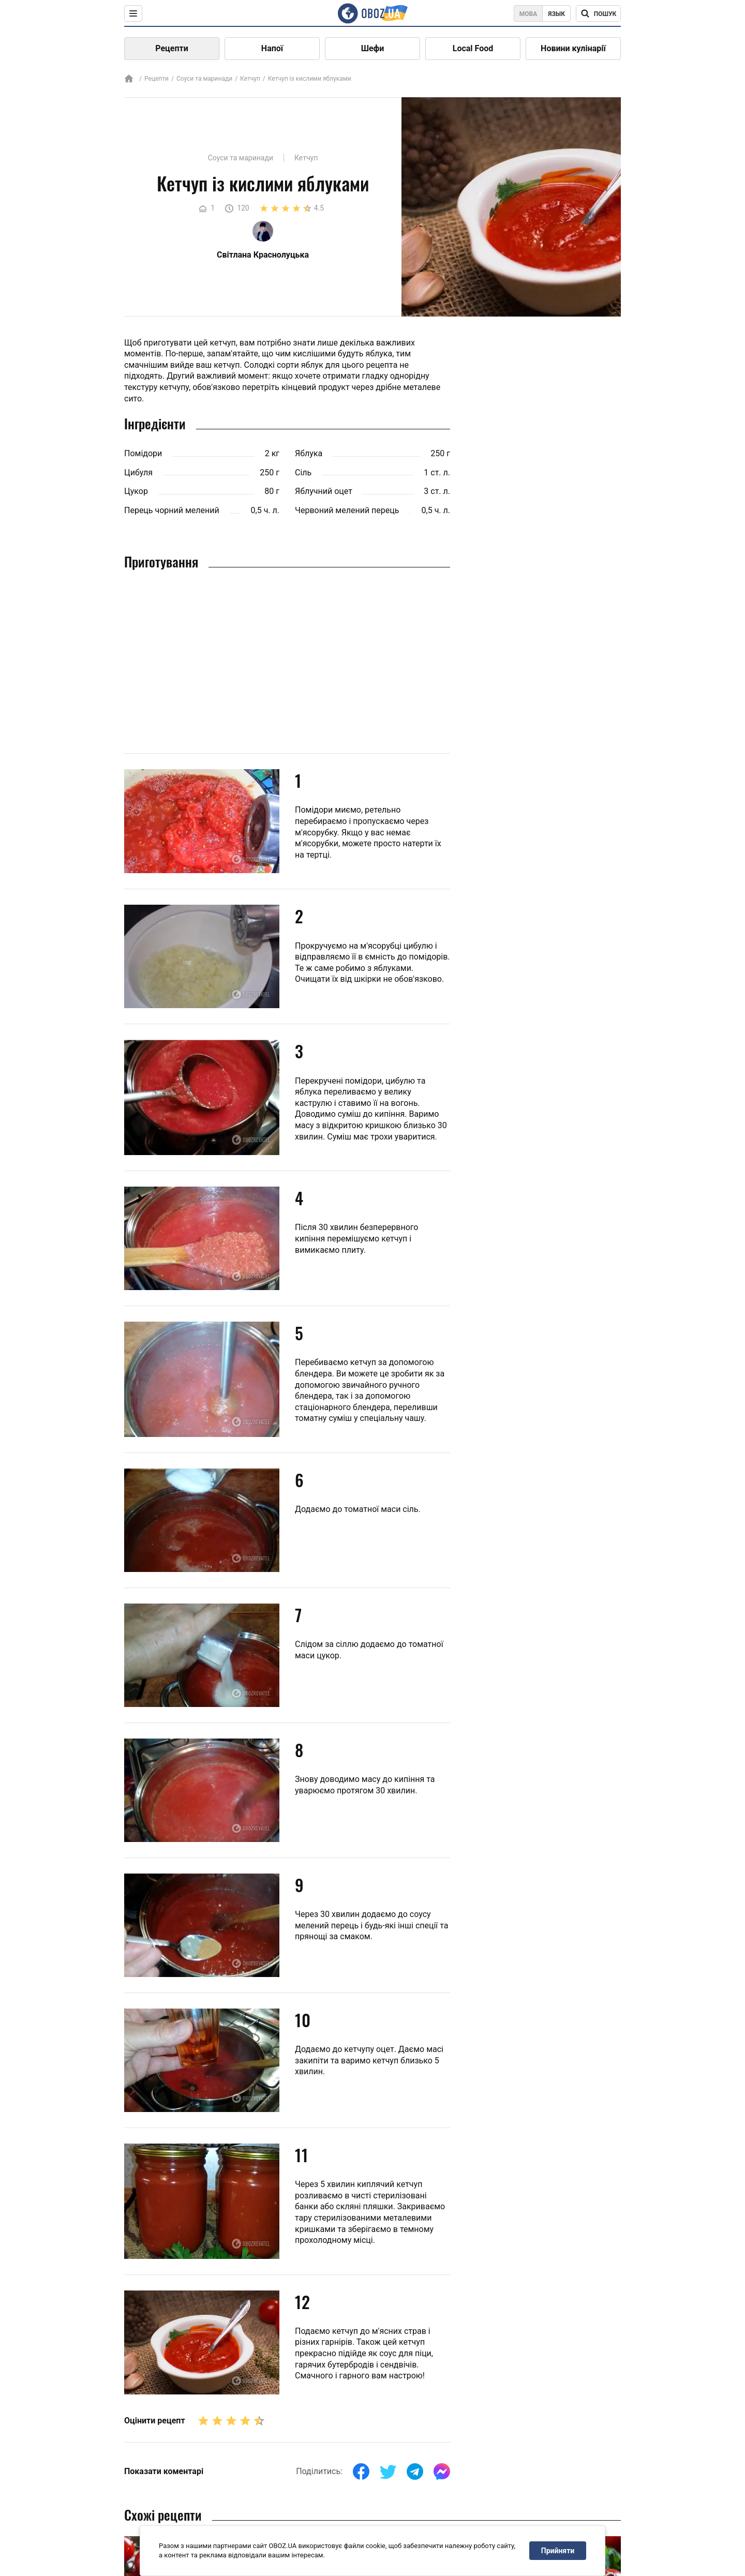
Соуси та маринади (204, 78)
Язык (556, 14)
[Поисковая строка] (598, 13)
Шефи (372, 48)
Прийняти (557, 2551)
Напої (272, 48)
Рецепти (171, 48)
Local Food (473, 48)
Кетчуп (250, 78)
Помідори (143, 453)
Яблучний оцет (323, 491)
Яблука (308, 453)
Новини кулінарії (573, 48)
